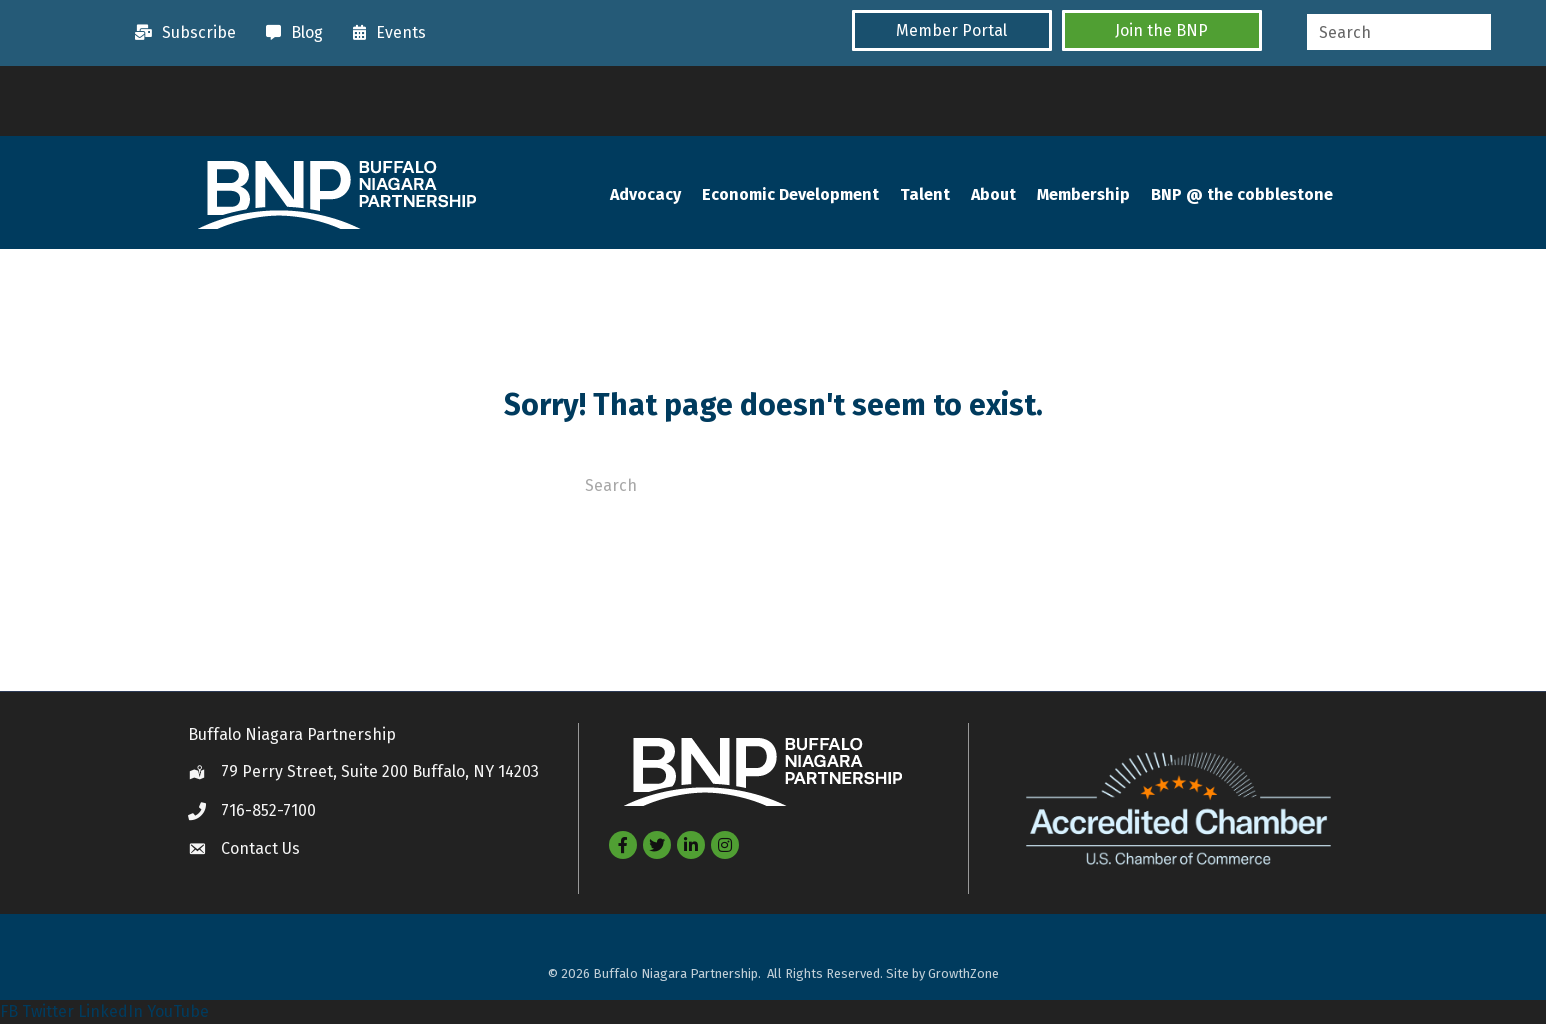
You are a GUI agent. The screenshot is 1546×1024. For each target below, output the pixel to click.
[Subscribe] (180, 33)
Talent (925, 194)
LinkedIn (110, 1011)
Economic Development (790, 194)
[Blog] (289, 33)
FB (9, 1011)
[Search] (773, 484)
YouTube (178, 1011)
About (993, 194)
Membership (1083, 194)
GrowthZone (963, 974)
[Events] (384, 33)
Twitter (48, 1011)
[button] (952, 30)
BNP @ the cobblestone (1242, 194)
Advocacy (645, 194)
